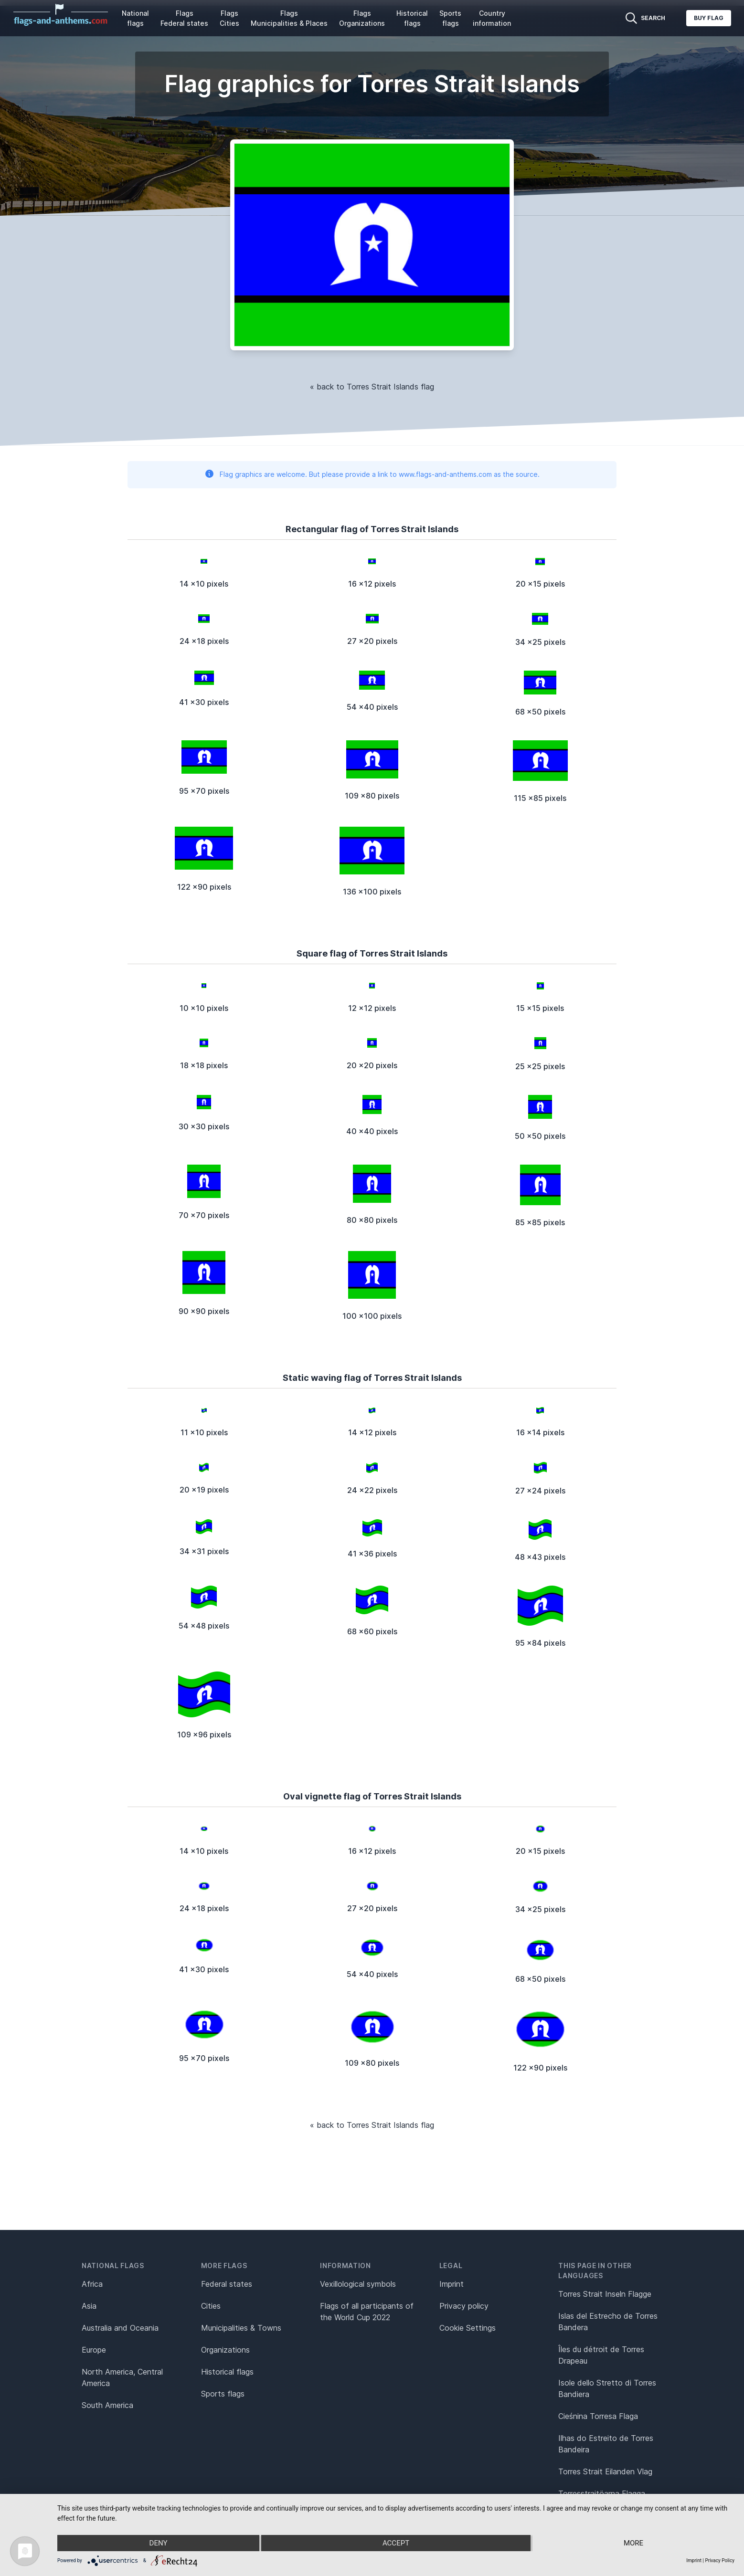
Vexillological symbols (358, 2284)
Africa (92, 2284)
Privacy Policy (719, 2560)
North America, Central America (122, 2377)
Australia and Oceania (120, 2328)
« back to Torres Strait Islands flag (372, 386)
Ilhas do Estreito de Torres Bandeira (605, 2443)
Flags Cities (229, 18)
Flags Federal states (184, 18)
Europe (94, 2350)
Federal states (226, 2284)
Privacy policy (464, 2306)
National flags (135, 18)
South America (107, 2405)
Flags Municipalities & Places (289, 18)
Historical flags (412, 18)
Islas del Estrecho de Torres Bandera (608, 2321)
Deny (158, 2543)
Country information (492, 18)
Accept (396, 2543)
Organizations (225, 2350)
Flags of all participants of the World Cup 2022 (367, 2311)
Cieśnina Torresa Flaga (598, 2416)
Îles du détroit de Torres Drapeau (601, 2355)
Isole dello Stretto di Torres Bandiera (607, 2388)
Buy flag (708, 17)
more (633, 2543)
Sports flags (450, 18)
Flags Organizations (362, 18)
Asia (89, 2306)
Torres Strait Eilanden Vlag (605, 2471)
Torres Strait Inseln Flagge (604, 2294)
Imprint (451, 2284)
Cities (211, 2306)
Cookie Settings (467, 2328)
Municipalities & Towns (241, 2328)
